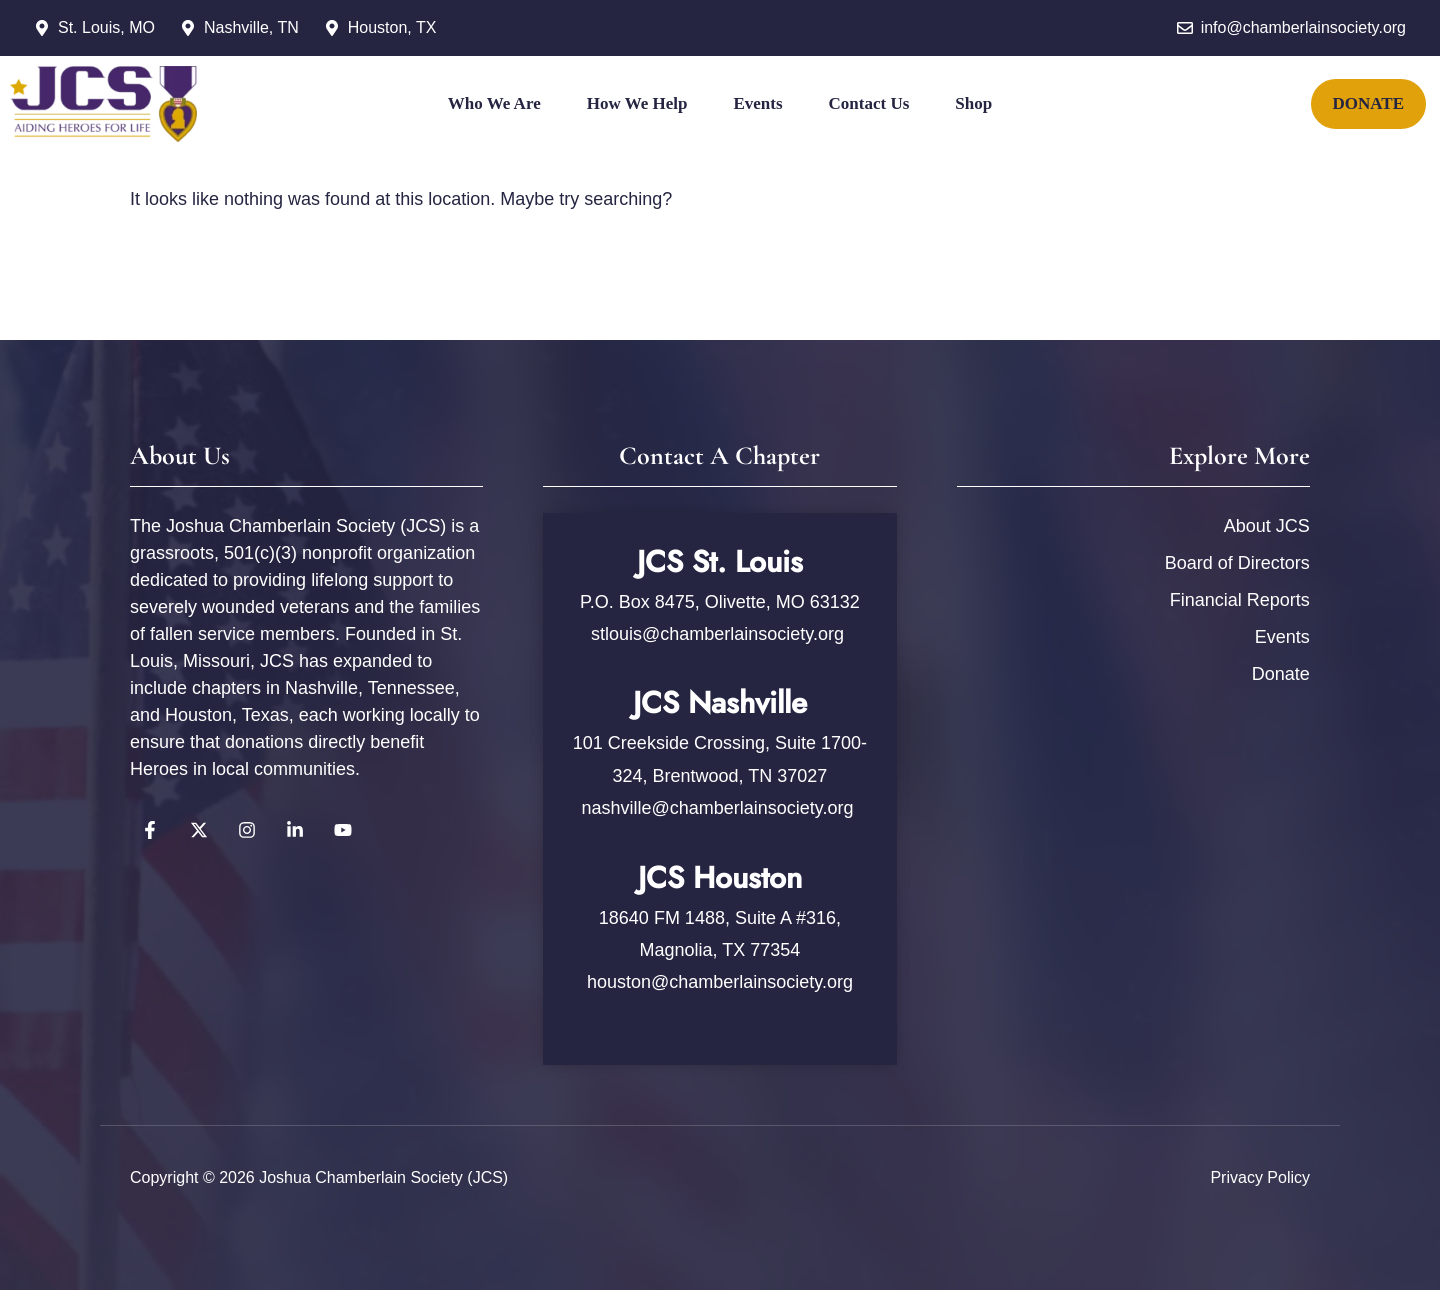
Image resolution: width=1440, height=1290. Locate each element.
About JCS (1267, 526)
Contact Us (869, 103)
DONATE (1368, 103)
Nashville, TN (251, 27)
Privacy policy (1260, 1177)
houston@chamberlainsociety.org (720, 982)
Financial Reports (1240, 600)
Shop (973, 103)
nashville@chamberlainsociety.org (717, 808)
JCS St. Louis (720, 561)
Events (757, 103)
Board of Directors (1237, 563)
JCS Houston (720, 877)
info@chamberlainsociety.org (1303, 27)
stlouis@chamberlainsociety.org (720, 634)
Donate (1281, 674)
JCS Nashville (720, 702)
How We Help (637, 103)
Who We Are (494, 103)
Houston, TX (392, 27)
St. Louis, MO (106, 27)
